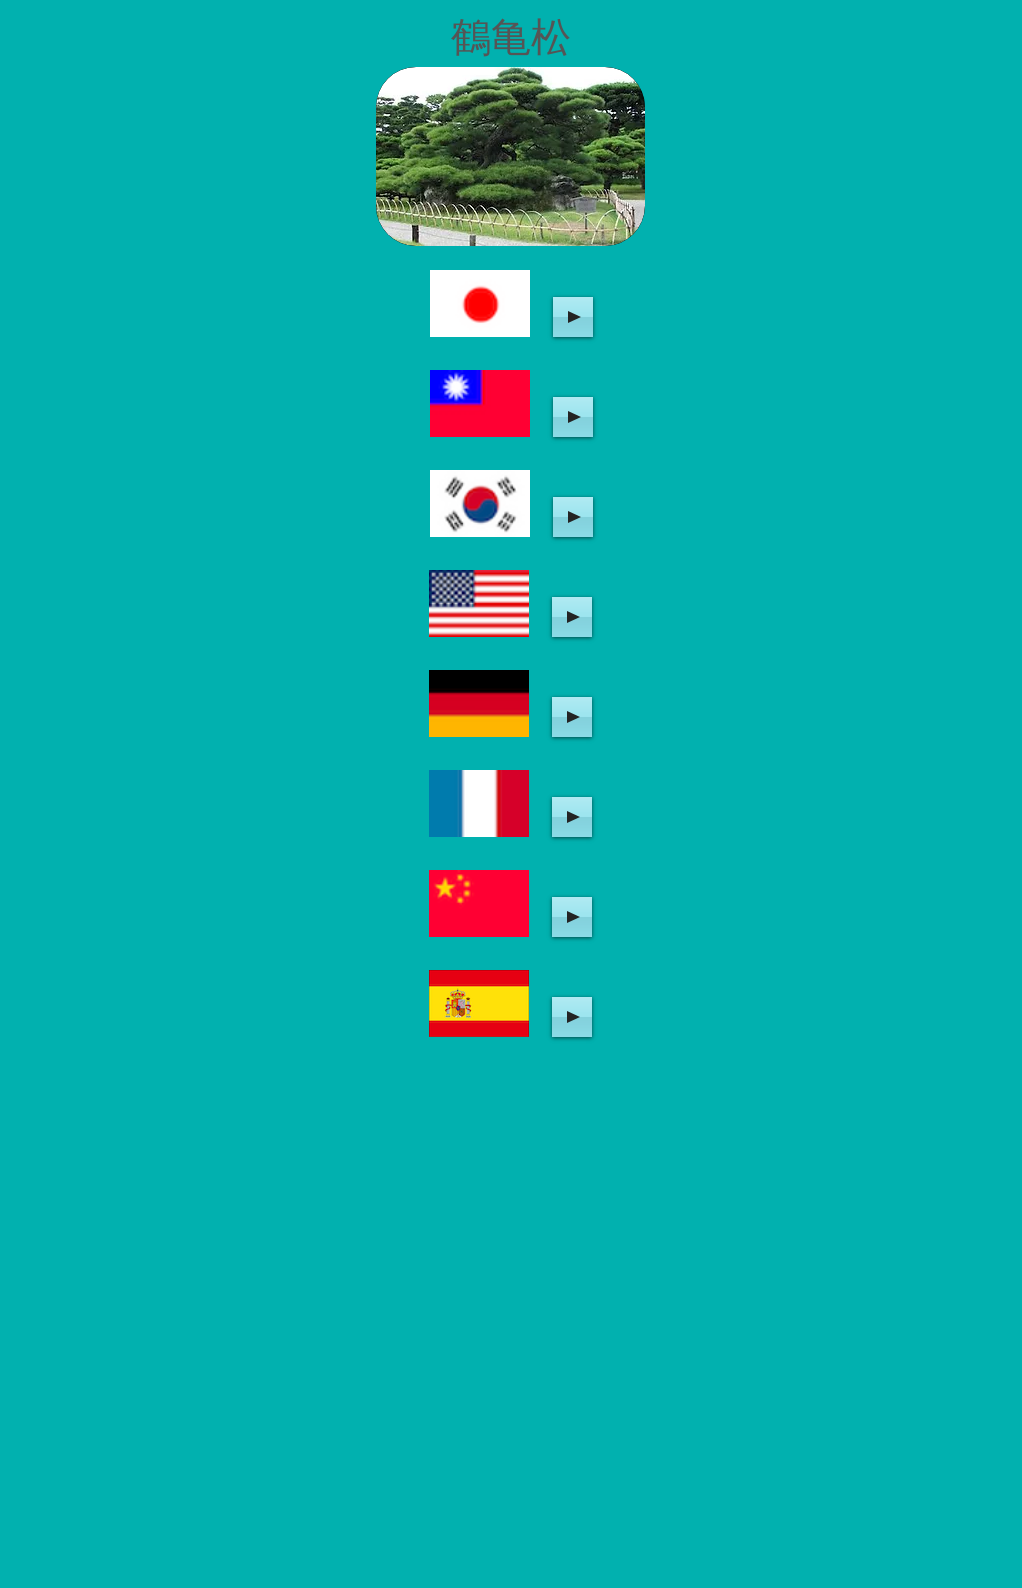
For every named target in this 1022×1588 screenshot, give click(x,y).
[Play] (573, 317)
